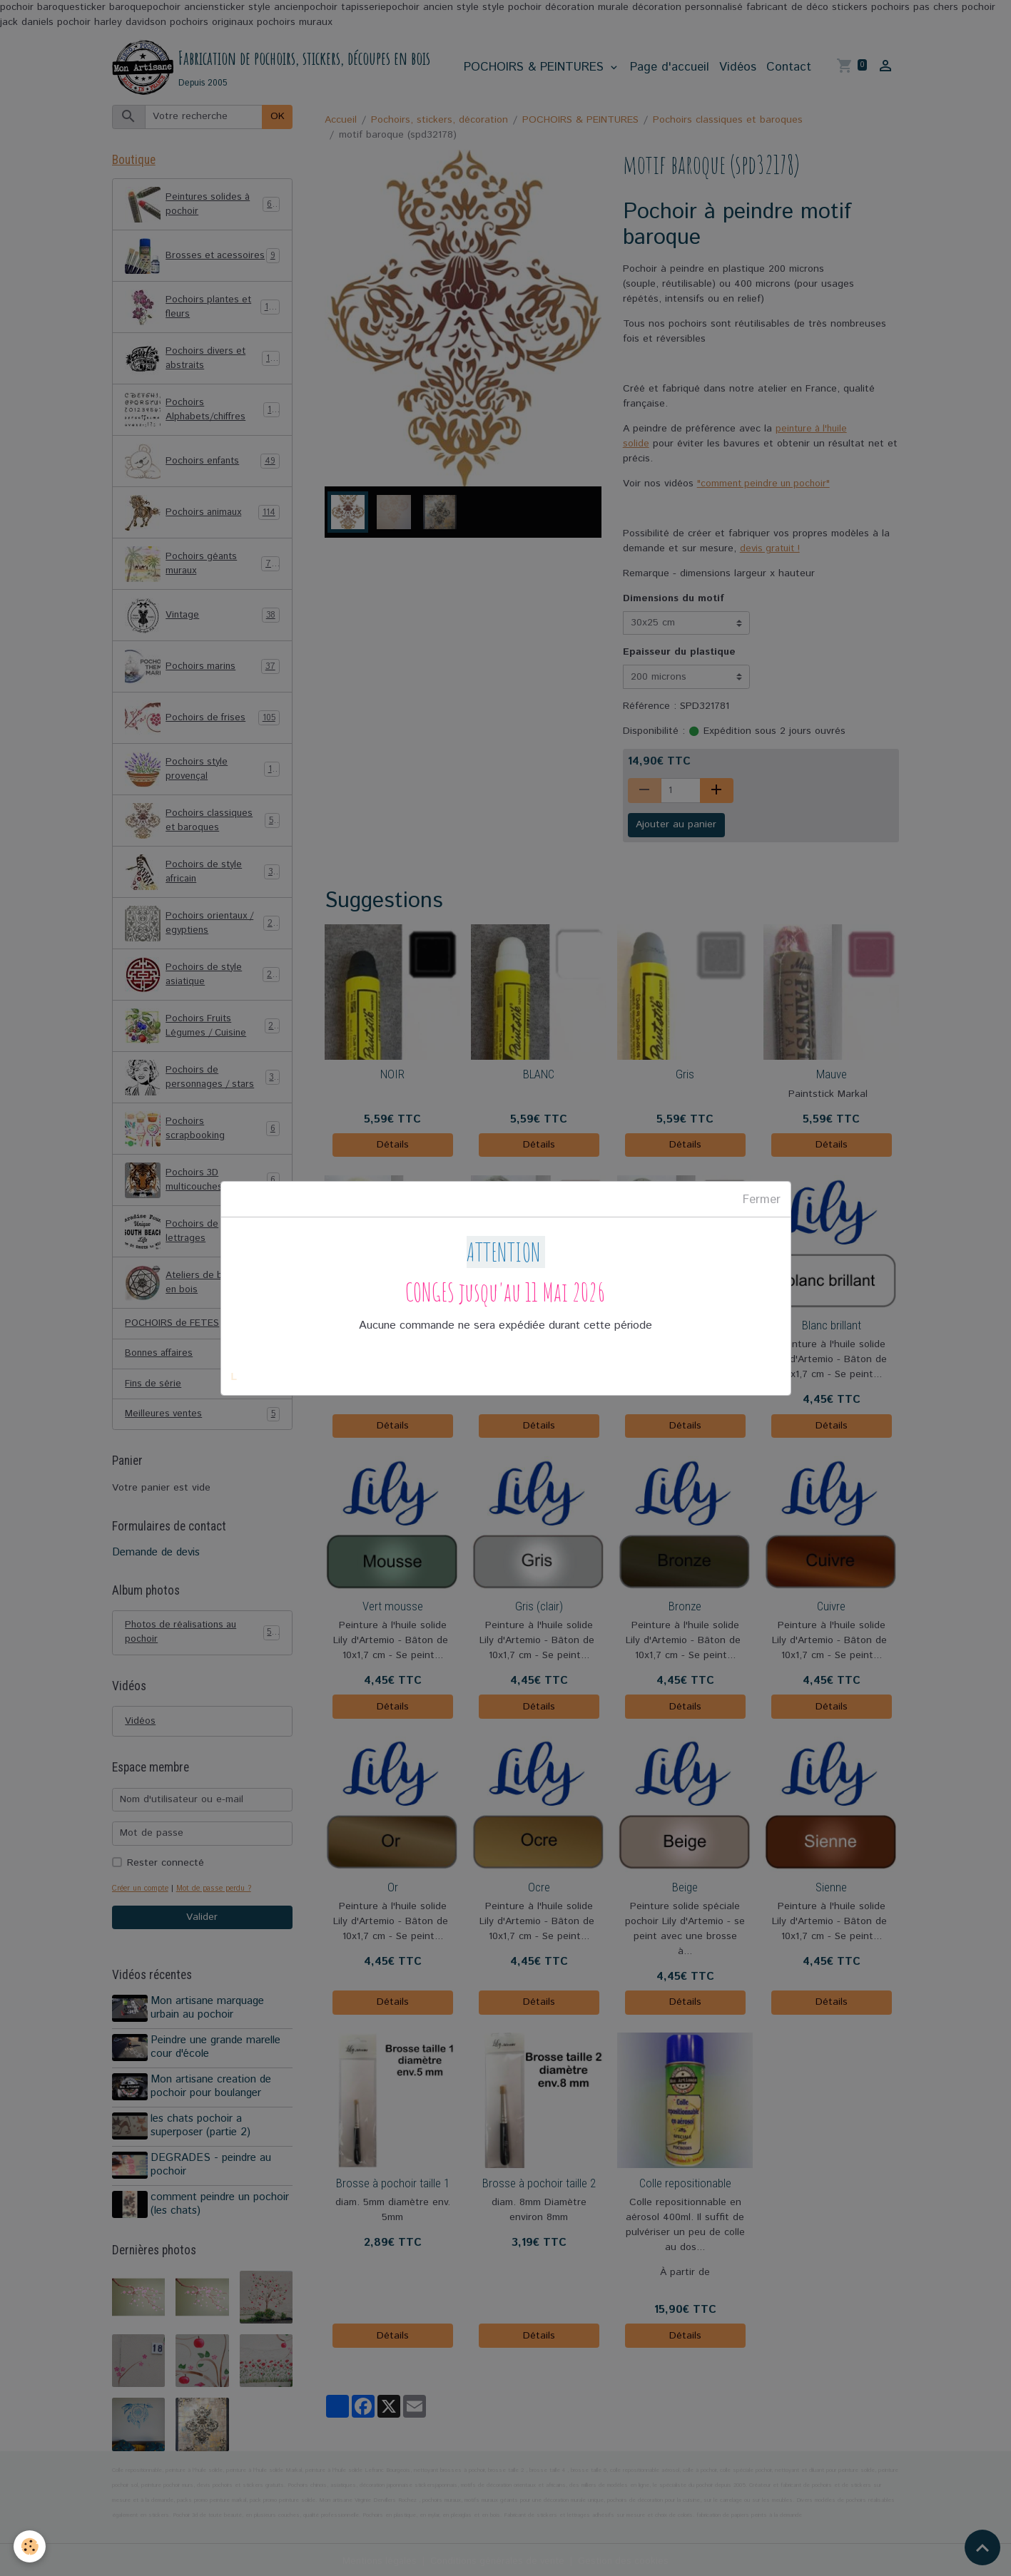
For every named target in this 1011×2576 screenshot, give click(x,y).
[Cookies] (30, 2546)
